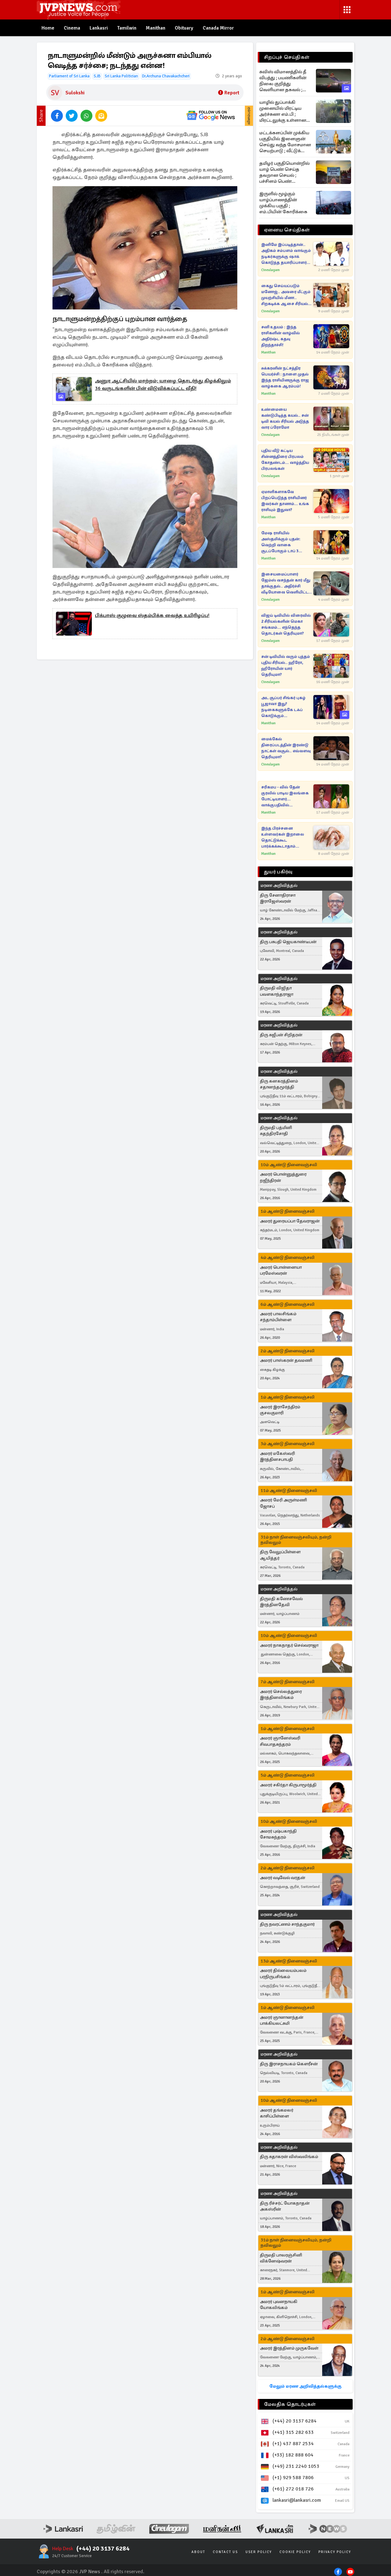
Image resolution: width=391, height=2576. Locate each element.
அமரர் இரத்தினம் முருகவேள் (289, 2348)
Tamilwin (127, 28)
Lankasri (99, 28)
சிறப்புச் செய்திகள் (286, 57)
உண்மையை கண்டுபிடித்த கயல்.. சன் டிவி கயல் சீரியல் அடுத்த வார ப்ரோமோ (285, 418)
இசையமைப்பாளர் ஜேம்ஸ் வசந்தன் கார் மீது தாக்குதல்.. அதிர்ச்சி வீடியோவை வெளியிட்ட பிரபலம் (285, 583)
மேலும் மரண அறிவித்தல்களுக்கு (305, 2386)
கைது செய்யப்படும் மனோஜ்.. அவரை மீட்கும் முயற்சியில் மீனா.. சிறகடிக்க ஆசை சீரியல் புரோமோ (286, 295)
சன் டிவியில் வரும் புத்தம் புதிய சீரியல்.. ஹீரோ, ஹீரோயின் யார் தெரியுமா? (285, 665)
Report (228, 93)
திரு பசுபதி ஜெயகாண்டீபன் (288, 941)
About (198, 2552)
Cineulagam (270, 270)
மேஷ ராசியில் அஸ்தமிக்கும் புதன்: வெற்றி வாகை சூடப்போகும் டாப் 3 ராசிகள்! (280, 542)
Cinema (72, 28)
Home (47, 28)
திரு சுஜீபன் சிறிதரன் (281, 1035)
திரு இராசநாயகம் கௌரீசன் (289, 2064)
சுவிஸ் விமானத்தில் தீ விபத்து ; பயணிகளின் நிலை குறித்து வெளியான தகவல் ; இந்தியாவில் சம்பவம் (282, 81)
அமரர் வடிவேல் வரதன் (282, 1877)
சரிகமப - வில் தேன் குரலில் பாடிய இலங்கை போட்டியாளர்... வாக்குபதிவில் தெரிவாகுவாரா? (285, 796)
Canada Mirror (220, 28)
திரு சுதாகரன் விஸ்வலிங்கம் (289, 2157)
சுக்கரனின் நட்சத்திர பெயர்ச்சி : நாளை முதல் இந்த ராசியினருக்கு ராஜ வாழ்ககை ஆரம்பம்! (285, 377)
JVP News (89, 2571)
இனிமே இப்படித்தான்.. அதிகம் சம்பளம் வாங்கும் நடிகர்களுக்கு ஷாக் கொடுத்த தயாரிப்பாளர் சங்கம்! (286, 254)
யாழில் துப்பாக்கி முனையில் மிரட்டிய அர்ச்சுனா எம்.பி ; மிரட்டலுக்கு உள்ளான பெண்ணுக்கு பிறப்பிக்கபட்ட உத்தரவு (283, 111)
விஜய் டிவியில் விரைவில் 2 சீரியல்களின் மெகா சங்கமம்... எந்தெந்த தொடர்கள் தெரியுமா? (286, 624)
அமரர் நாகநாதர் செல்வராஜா (289, 1645)
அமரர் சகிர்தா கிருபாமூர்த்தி (288, 1785)
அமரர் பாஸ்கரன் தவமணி (286, 1360)
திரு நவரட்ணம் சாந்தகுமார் (287, 1924)
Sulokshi (75, 93)
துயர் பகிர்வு (278, 872)
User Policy (258, 2552)
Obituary (185, 28)
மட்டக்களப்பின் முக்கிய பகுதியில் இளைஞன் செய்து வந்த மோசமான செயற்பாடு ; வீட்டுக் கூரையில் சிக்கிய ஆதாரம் (285, 142)
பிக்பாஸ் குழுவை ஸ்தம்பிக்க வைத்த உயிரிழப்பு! (152, 616)
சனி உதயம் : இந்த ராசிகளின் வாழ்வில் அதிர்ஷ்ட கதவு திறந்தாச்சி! (280, 336)
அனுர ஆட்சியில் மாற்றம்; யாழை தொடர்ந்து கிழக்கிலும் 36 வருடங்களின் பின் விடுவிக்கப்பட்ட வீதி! (163, 385)
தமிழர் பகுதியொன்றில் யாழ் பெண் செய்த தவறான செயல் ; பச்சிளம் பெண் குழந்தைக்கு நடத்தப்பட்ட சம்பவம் (284, 172)
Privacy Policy (334, 2552)
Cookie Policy (295, 2552)
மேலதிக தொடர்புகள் (290, 2404)
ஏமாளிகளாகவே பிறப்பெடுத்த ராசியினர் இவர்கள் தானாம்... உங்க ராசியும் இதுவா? (285, 500)
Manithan (157, 28)
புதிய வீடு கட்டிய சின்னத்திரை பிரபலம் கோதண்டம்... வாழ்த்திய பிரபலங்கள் (285, 459)
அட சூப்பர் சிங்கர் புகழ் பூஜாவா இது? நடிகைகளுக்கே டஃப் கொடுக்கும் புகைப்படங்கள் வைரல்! (284, 707)
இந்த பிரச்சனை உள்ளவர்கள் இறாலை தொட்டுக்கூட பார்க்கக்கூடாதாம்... (282, 837)
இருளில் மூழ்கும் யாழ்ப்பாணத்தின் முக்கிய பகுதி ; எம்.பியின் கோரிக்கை (283, 202)
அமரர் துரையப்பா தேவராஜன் (290, 1221)
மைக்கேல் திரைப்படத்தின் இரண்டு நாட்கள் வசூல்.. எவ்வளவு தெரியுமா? (286, 748)
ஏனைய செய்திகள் (287, 230)
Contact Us (225, 2552)
